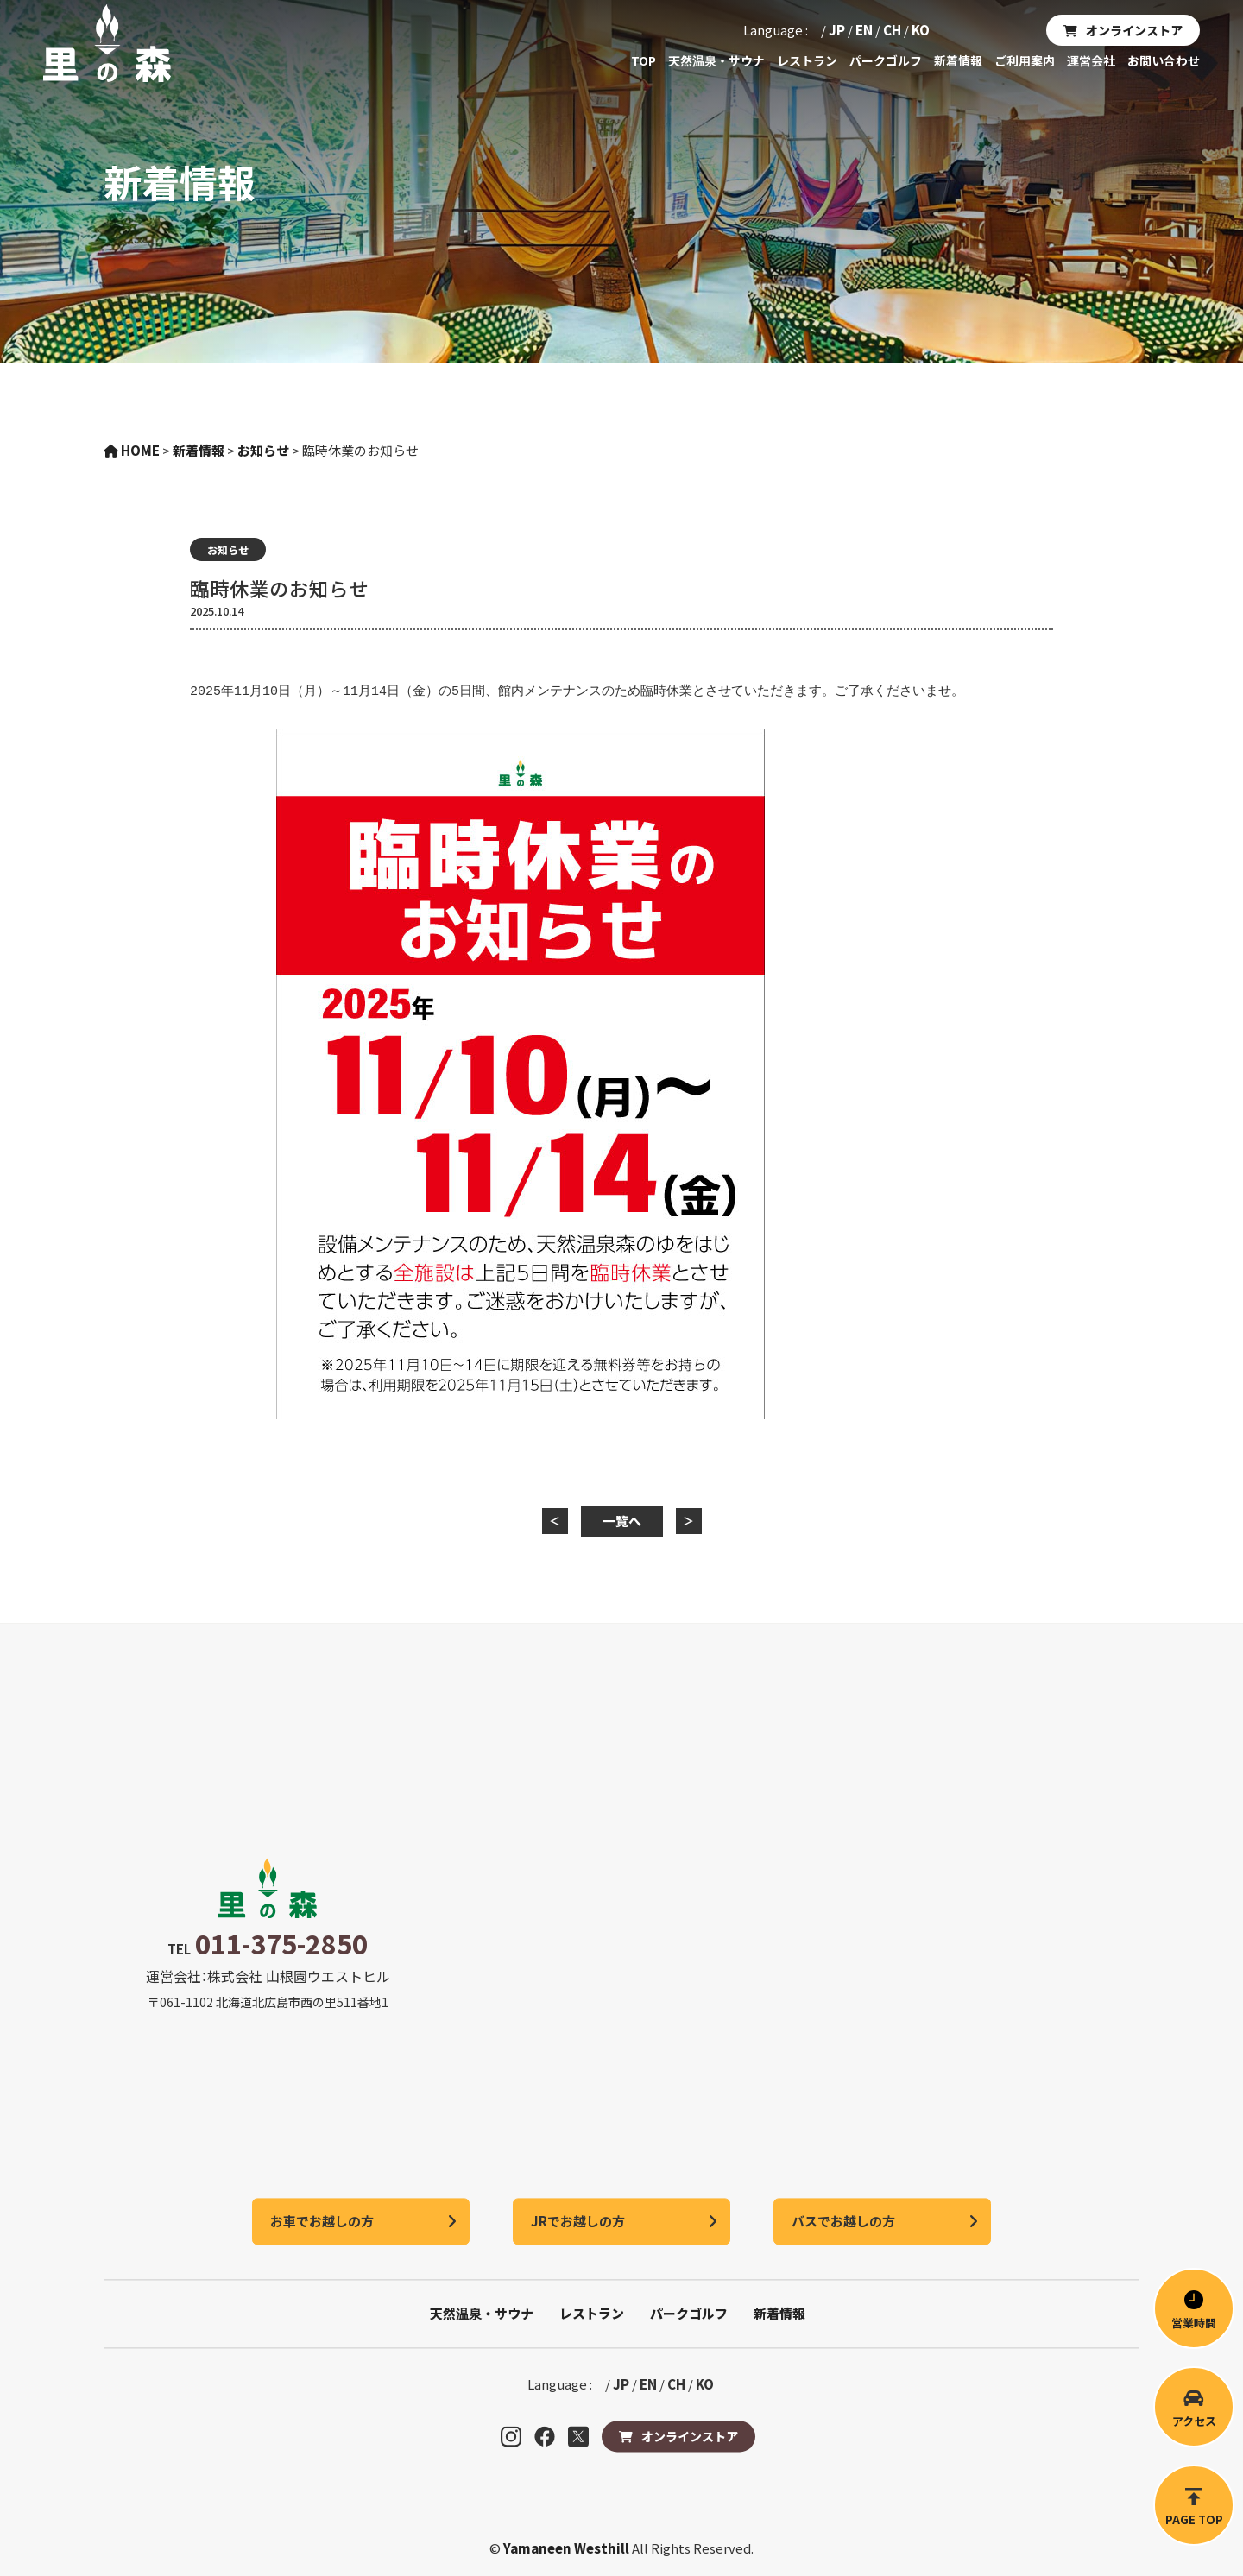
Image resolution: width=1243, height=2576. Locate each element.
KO (921, 30)
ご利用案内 (1024, 60)
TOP (643, 60)
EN (864, 30)
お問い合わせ (1163, 60)
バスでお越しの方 (843, 2221)
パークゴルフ (885, 60)
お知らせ (228, 549)
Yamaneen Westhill (567, 2548)
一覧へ (622, 1521)
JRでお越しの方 (578, 2221)
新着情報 (958, 60)
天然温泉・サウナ (716, 60)
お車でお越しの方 (322, 2221)
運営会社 (1091, 60)
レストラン (807, 60)
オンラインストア (1134, 30)
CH (892, 30)
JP (837, 30)
